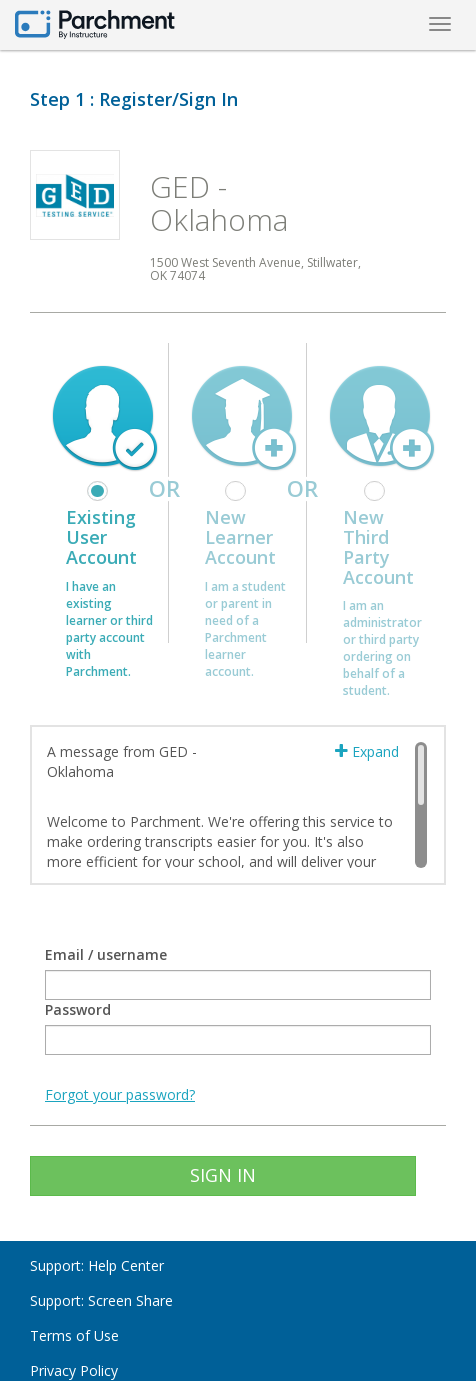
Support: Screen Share (101, 1300)
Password (78, 1009)
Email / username (106, 954)
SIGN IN (223, 1175)
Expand (367, 751)
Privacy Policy (74, 1370)
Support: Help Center (97, 1265)
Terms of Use (74, 1335)
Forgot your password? (120, 1094)
